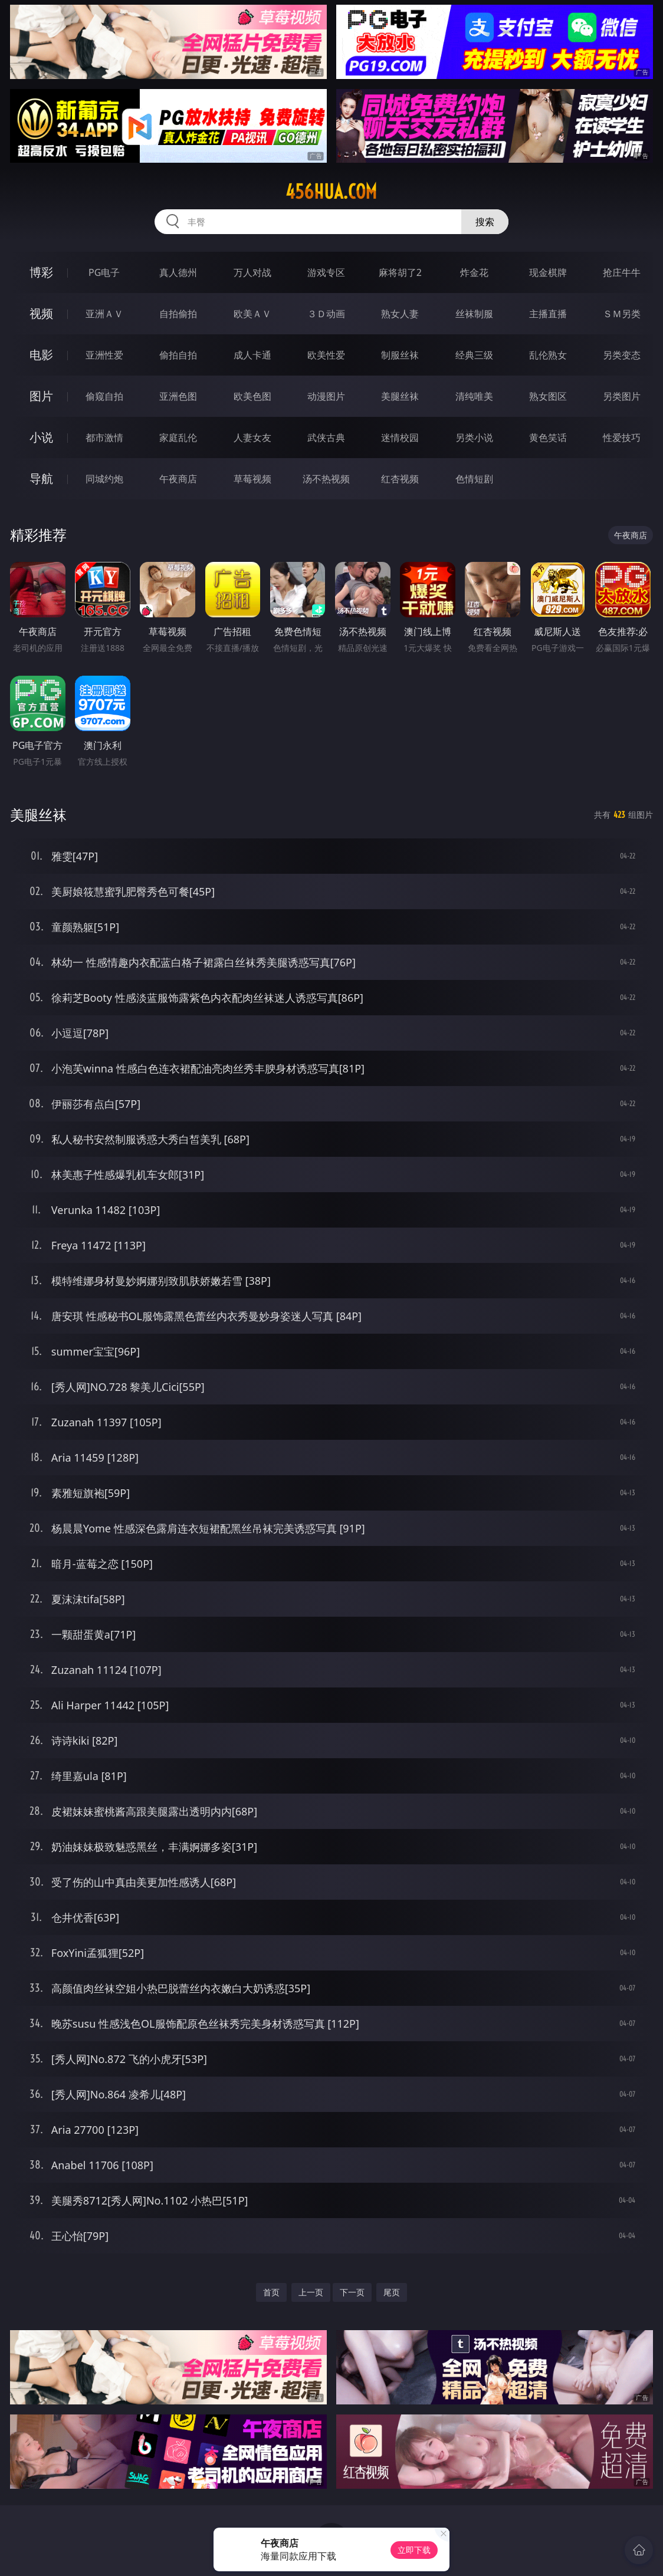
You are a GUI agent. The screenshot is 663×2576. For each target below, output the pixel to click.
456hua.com (331, 191)
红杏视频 (400, 478)
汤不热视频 (326, 478)
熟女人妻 (400, 313)
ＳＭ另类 (622, 313)
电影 (41, 355)
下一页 (352, 2292)
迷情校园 (400, 437)
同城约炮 (104, 478)
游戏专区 (326, 272)
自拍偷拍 (178, 313)
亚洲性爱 (104, 354)
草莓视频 (252, 478)
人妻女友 (252, 437)
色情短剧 (474, 478)
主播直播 (548, 313)
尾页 (391, 2292)
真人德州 (178, 272)
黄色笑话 (548, 437)
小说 (41, 437)
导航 (41, 478)
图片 (41, 396)
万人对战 (252, 272)
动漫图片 (326, 396)
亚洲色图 (178, 396)
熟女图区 (548, 396)
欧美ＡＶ (252, 313)
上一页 (310, 2292)
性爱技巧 (622, 437)
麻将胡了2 (400, 272)
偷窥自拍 (104, 396)
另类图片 (622, 396)
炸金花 (474, 272)
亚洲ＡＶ (104, 313)
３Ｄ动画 (326, 313)
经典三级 (474, 354)
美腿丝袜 (400, 396)
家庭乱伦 (178, 437)
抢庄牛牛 (622, 272)
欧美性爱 (326, 354)
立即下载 (414, 2549)
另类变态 (622, 354)
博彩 (41, 272)
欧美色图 (252, 396)
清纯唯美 (474, 396)
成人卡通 (252, 354)
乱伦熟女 (548, 354)
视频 (41, 313)
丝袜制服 (474, 313)
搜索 (484, 221)
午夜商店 (178, 478)
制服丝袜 (400, 354)
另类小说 (474, 437)
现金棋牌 (548, 272)
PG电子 (104, 272)
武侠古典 (326, 437)
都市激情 (104, 437)
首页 (271, 2292)
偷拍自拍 (178, 354)
